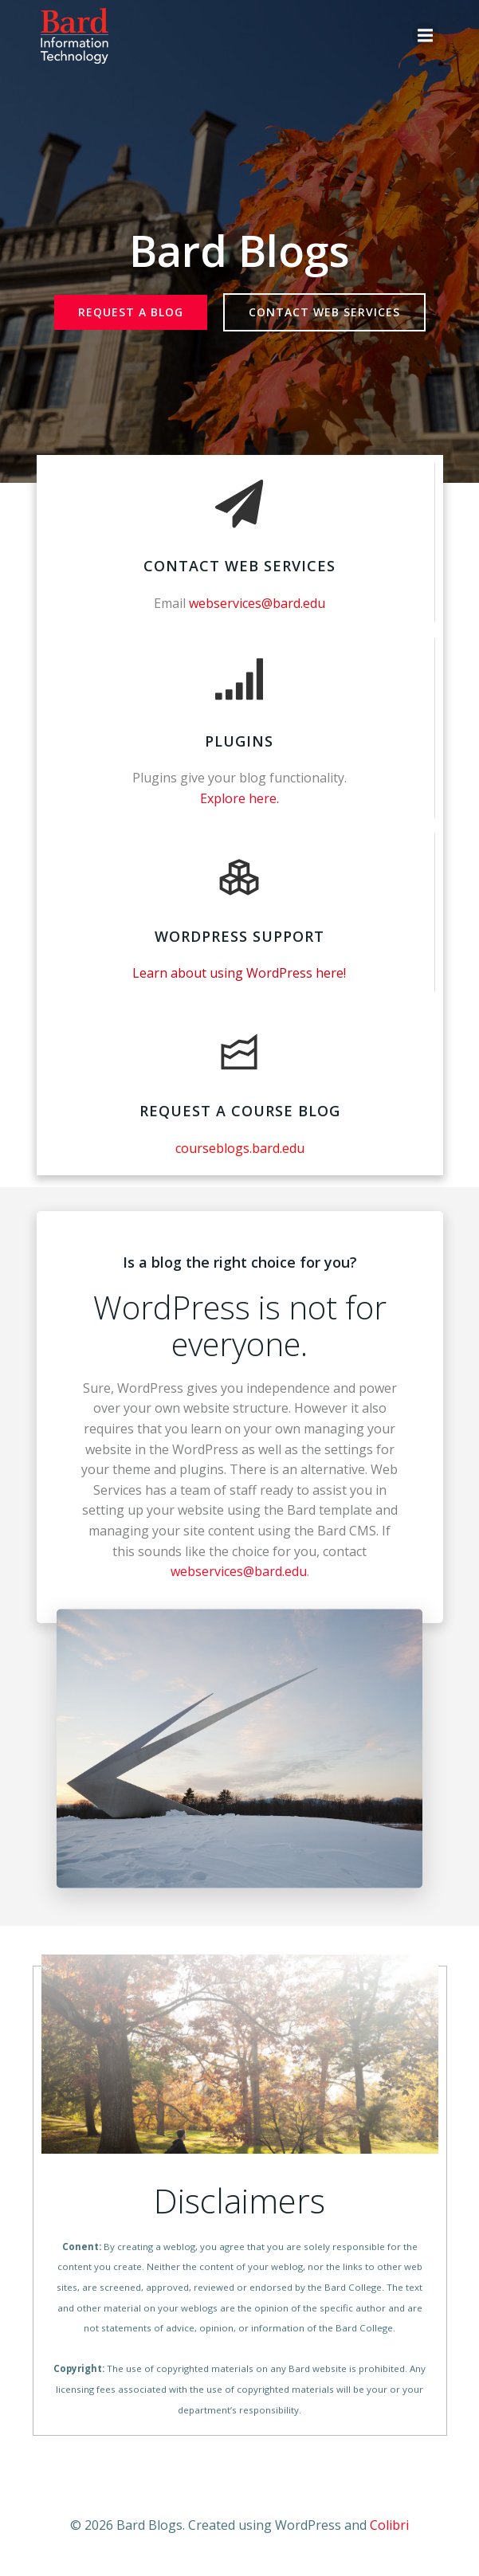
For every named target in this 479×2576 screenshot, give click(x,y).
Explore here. (239, 798)
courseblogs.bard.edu (239, 1148)
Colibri (389, 2525)
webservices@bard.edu (239, 1571)
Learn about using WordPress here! (239, 973)
